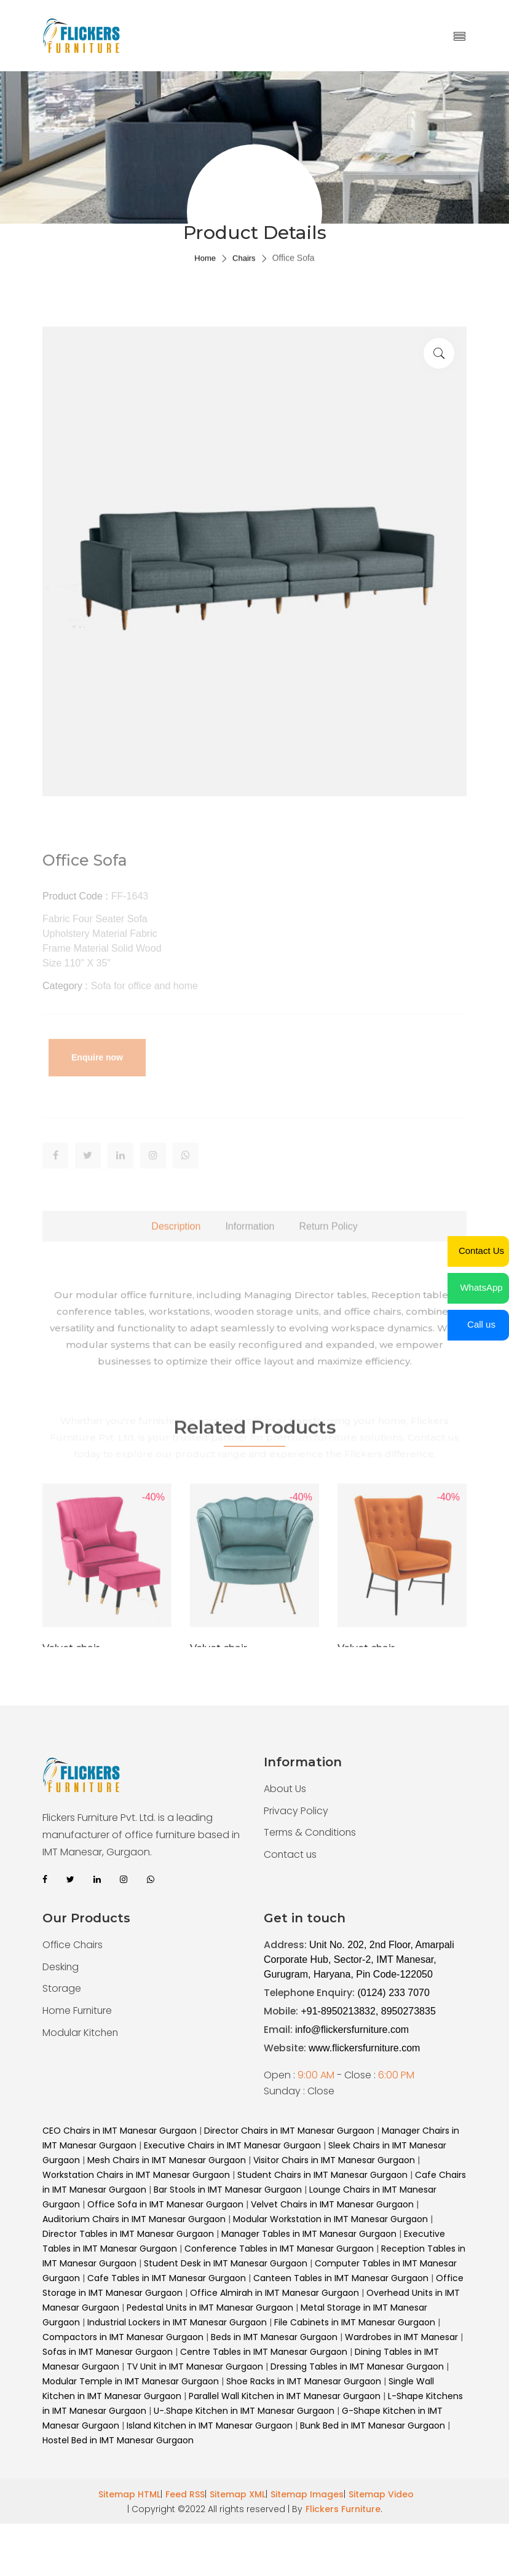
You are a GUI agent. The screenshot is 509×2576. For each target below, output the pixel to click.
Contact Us (481, 1250)
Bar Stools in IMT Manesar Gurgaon (228, 2189)
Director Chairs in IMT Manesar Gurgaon (289, 2130)
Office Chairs (73, 1945)
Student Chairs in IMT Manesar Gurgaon (322, 2175)
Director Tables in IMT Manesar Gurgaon (128, 2234)
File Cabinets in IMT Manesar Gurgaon (354, 2322)
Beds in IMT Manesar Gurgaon (274, 2337)
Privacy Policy (296, 1811)
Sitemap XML (238, 2494)
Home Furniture (78, 2011)
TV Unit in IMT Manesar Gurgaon (196, 2366)
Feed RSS (185, 2494)
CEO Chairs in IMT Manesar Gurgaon (119, 2130)
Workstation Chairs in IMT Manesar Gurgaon (136, 2175)
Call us (481, 1324)
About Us (285, 1789)
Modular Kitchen (81, 2033)
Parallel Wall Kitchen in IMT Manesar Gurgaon (286, 2396)
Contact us (291, 1855)
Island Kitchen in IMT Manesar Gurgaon (210, 2425)
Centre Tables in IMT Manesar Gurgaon (265, 2352)
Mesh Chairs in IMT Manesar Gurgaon (166, 2160)
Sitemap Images (307, 2494)
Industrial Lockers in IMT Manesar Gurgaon (177, 2322)
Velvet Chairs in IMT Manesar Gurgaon (332, 2204)
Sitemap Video (381, 2494)
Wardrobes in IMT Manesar (401, 2337)
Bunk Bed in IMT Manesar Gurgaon (372, 2425)
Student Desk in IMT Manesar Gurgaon (225, 2263)
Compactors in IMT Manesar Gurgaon (122, 2337)
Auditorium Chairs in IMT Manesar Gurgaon (134, 2219)
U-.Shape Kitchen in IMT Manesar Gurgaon (244, 2411)
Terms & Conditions (310, 1833)
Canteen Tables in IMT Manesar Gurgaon (340, 2278)
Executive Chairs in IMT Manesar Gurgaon (232, 2145)
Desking (60, 1967)
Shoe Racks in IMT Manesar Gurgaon (305, 2381)
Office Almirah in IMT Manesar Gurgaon (274, 2293)
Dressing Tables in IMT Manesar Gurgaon (358, 2366)
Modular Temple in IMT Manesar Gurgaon (130, 2381)
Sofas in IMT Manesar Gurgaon (108, 2352)
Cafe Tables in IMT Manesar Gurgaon (166, 2278)
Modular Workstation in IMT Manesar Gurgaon (330, 2219)
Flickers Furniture (343, 2509)
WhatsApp (481, 1287)
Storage (61, 1989)
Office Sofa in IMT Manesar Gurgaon (165, 2204)
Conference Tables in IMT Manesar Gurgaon (279, 2248)
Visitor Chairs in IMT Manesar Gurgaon (334, 2160)
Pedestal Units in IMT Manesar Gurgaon (210, 2307)
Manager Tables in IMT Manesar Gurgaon (309, 2234)
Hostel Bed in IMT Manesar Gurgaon (118, 2440)
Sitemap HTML (129, 2494)
